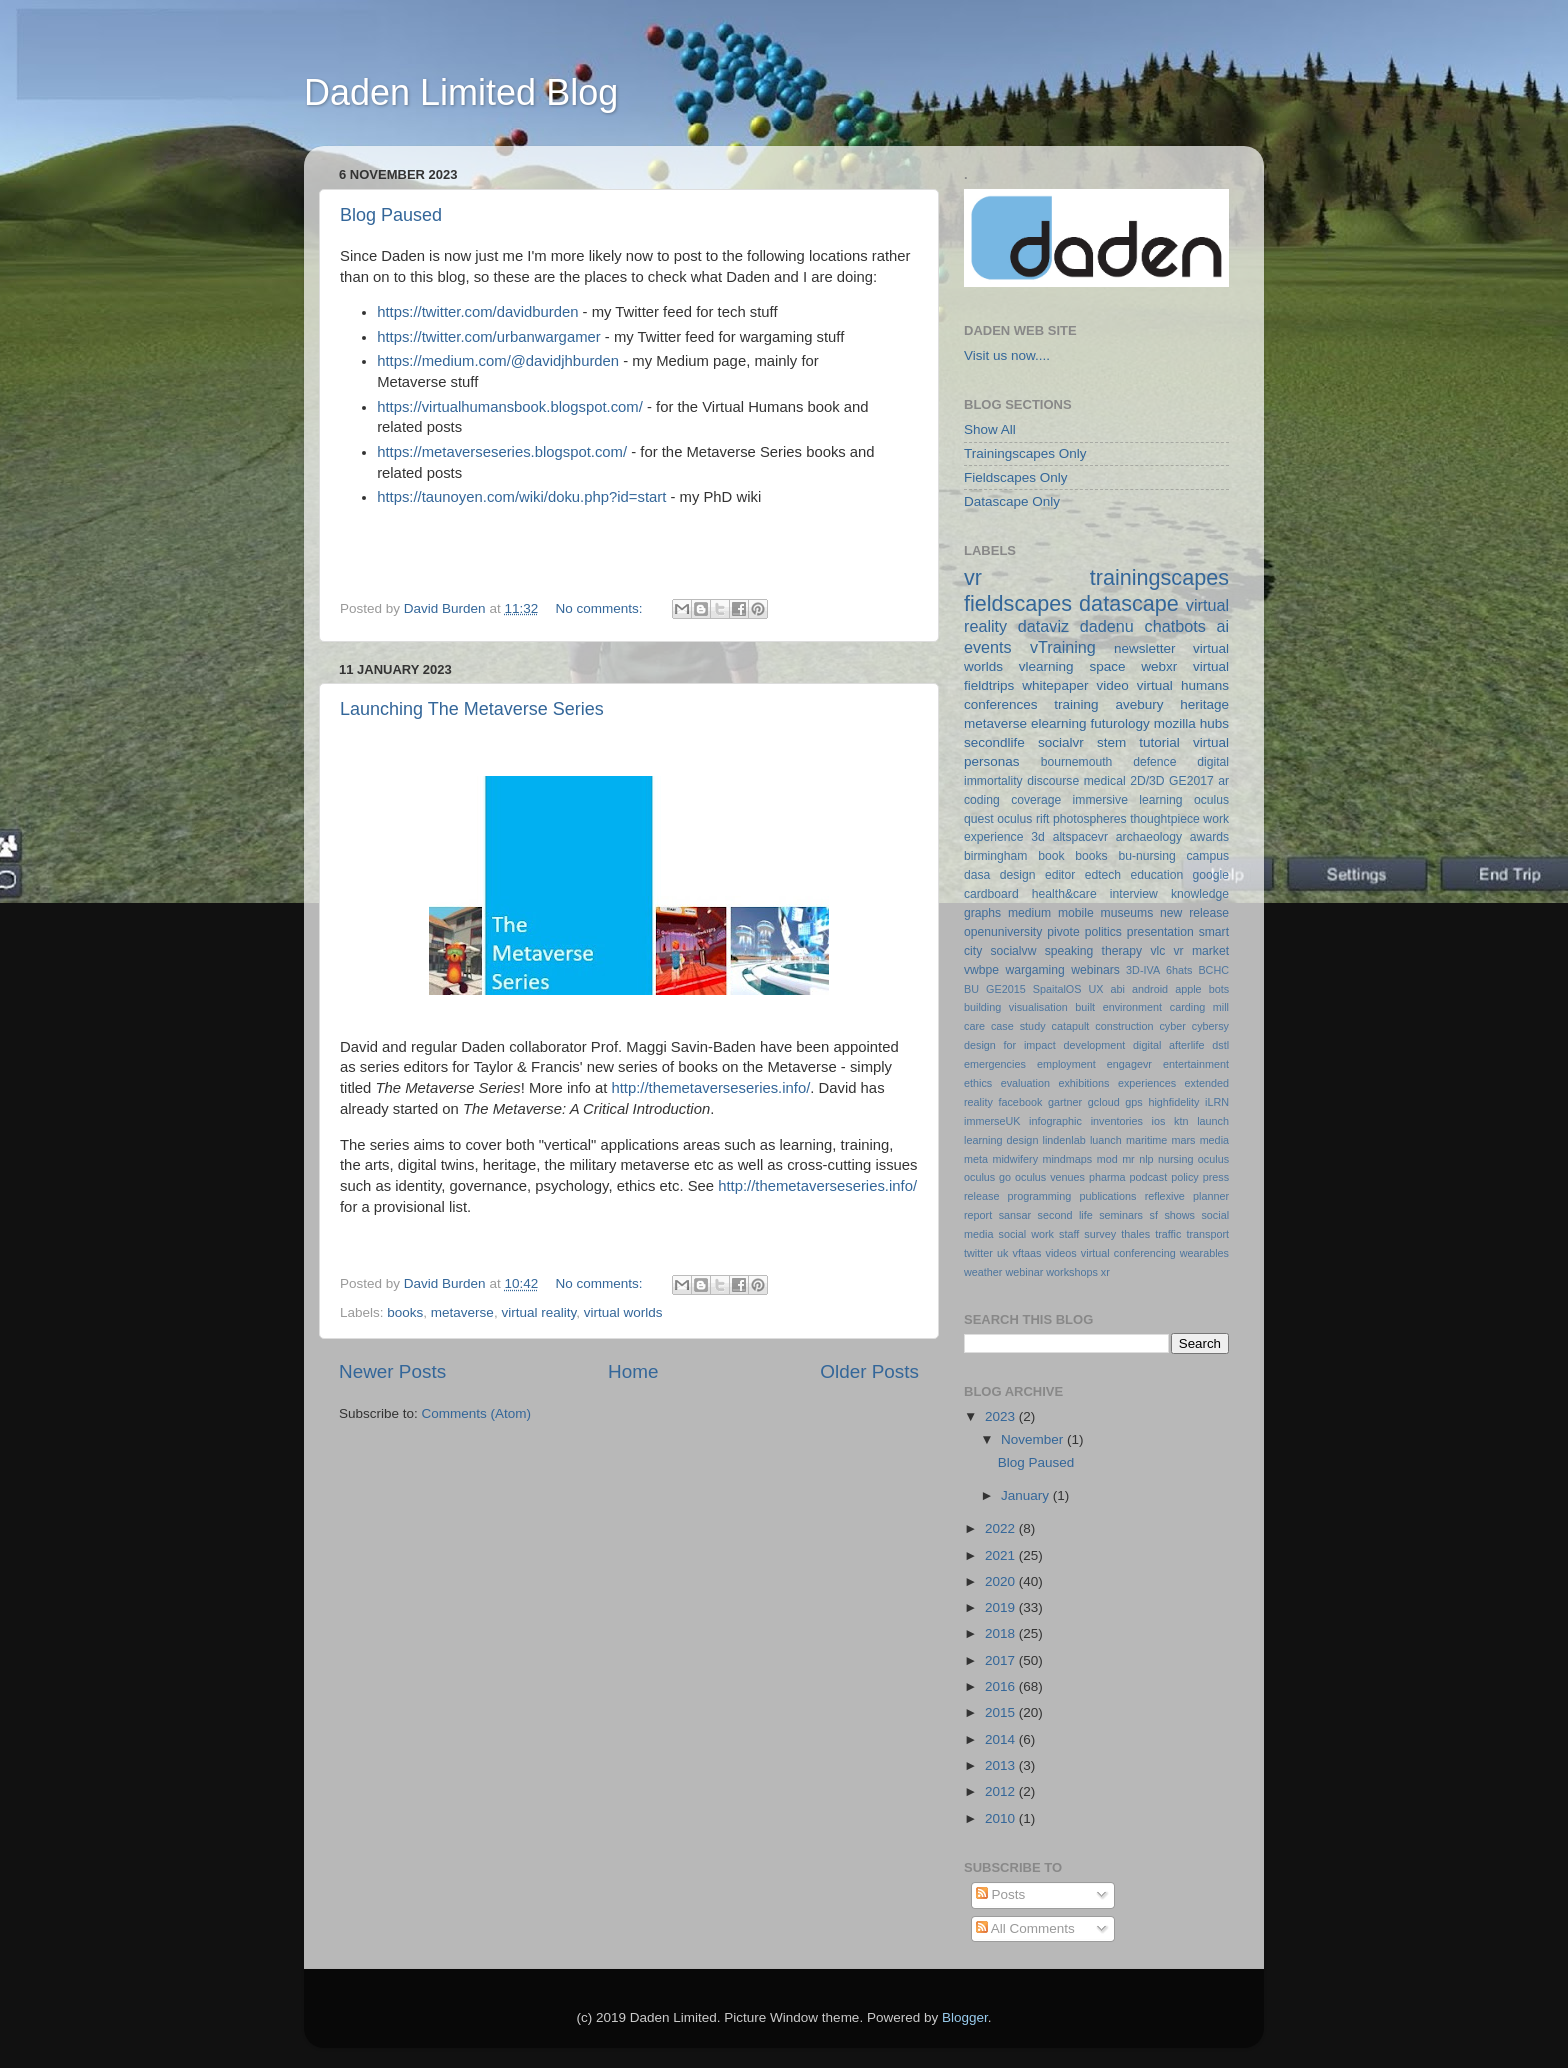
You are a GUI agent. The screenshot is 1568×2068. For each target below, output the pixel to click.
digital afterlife (1168, 1045)
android (1150, 989)
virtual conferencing (1128, 1253)
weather (983, 1272)
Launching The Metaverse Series (472, 709)
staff (1069, 1234)
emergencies (995, 1064)
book (1051, 856)
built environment (1118, 1007)
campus (1207, 856)
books (405, 1312)
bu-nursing (1146, 856)
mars (1183, 1140)
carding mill (1199, 1007)
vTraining (1063, 647)
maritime (1146, 1140)
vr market (1202, 951)
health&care (1064, 894)
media (1214, 1140)
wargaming (1034, 970)
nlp (1146, 1159)
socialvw (1014, 951)
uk (1002, 1253)
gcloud (1104, 1102)
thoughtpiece (1165, 819)
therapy (1122, 951)
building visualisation (1016, 1007)
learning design (1001, 1140)
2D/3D (1147, 781)
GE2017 (1191, 781)
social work (1026, 1234)
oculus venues (1050, 1177)
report (978, 1215)
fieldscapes (1018, 603)
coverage (1036, 800)
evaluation (1025, 1083)
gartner (1065, 1102)
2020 (1002, 1581)
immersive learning (1128, 800)
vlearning (1046, 666)
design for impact (1010, 1045)
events (988, 647)
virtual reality (538, 1312)
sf (1153, 1215)
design (1018, 875)
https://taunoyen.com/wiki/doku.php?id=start (521, 497)
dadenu (1107, 626)
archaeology (1149, 837)
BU (971, 989)
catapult (1071, 1026)
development (1095, 1045)
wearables (1204, 1253)
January (1027, 1495)
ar (1223, 781)
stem (1111, 742)
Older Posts (869, 1371)
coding (982, 800)
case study (1018, 1026)
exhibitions (1083, 1083)
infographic (1055, 1121)
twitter (978, 1253)
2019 (1002, 1607)
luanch (1106, 1140)
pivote (1063, 932)
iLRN (1217, 1102)
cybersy (1210, 1026)
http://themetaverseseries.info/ (710, 1088)
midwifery (1015, 1159)
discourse (1053, 781)
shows (1179, 1215)
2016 (1002, 1686)
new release (1194, 913)
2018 (1002, 1633)
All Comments (1025, 1928)
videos (1060, 1253)
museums (1127, 913)
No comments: (600, 608)
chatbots (1175, 626)
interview (1134, 894)
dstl (1220, 1045)
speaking (1069, 951)
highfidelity (1173, 1102)
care (974, 1026)
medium (1029, 913)
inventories (1117, 1121)
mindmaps (1067, 1159)
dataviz (1043, 626)
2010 (1002, 1818)
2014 (1002, 1739)
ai (1222, 626)
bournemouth (1077, 762)
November (1034, 1439)
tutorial (1159, 742)
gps (1133, 1102)
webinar (1024, 1272)
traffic (1168, 1234)
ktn (1181, 1121)
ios (1159, 1121)
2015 (1002, 1712)
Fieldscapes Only (1016, 477)
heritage (1204, 704)
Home (633, 1371)
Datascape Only (1012, 501)
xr (1105, 1272)
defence (1154, 762)
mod (1107, 1159)
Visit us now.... (1007, 355)
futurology (1119, 723)
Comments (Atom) (477, 1413)
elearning (1059, 723)
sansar (1015, 1215)
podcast (1148, 1177)
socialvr (1061, 742)
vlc (1157, 951)
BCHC (1213, 970)
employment (1066, 1064)
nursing (1175, 1159)
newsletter (1145, 648)
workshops (1072, 1272)
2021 (1002, 1555)
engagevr (1129, 1064)
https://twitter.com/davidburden (477, 312)
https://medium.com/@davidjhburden (498, 361)
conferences (1001, 704)
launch (1213, 1121)
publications (1107, 1196)
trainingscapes (1159, 577)
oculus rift (1023, 819)
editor (1060, 875)
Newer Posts (392, 1371)
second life (1065, 1215)
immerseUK (992, 1121)
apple (1188, 989)
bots (1219, 989)
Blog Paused (391, 215)
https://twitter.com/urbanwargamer (489, 337)
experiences (1147, 1083)
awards (1209, 837)
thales (1135, 1234)
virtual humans (1183, 685)
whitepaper (1055, 685)
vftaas (1027, 1253)
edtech (1103, 875)
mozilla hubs (1191, 723)
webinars (1095, 970)
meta (976, 1159)
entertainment (1196, 1064)
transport (1207, 1234)
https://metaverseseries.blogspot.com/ (502, 452)
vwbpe (981, 970)
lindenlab (1064, 1140)
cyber (1172, 1026)
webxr (1159, 666)
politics (1103, 932)
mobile (1076, 913)
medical (1105, 781)
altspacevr (1080, 837)
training (1076, 704)
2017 (1002, 1660)
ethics (978, 1083)
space (1107, 666)
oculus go (987, 1177)
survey (1100, 1234)
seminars (1121, 1215)
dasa (977, 875)
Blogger (965, 2017)
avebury (1139, 704)
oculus (1213, 1159)
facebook (1020, 1102)
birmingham (995, 856)
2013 (1002, 1765)
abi (1118, 989)
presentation (1160, 932)
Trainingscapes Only (1025, 453)
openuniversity (1003, 932)
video (1112, 685)
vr (973, 577)
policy (1185, 1177)
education (1157, 875)
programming (1040, 1196)
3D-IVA (1143, 970)
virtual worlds (623, 1312)
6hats (1179, 970)
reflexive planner (1187, 1196)
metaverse (462, 1312)
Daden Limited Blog (461, 92)
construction (1124, 1026)
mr (1128, 1159)
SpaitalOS (1057, 989)
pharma (1107, 1177)
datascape (1129, 603)
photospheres (1090, 819)
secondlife (994, 742)
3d (1038, 837)
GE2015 (1006, 989)
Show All (990, 429)
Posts (1001, 1894)
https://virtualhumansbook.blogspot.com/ (510, 407)
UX (1095, 989)
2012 (1002, 1791)
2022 (1002, 1528)
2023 (1002, 1416)
